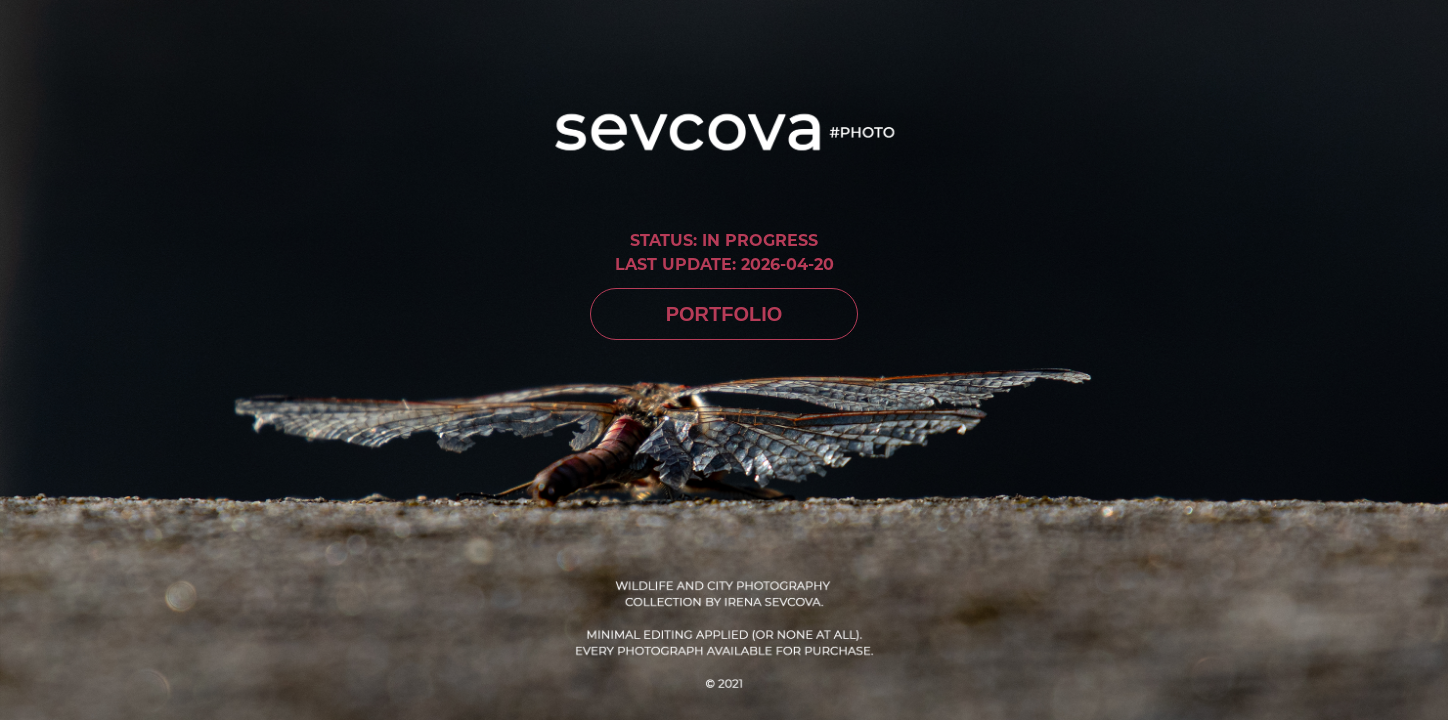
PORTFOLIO (724, 314)
